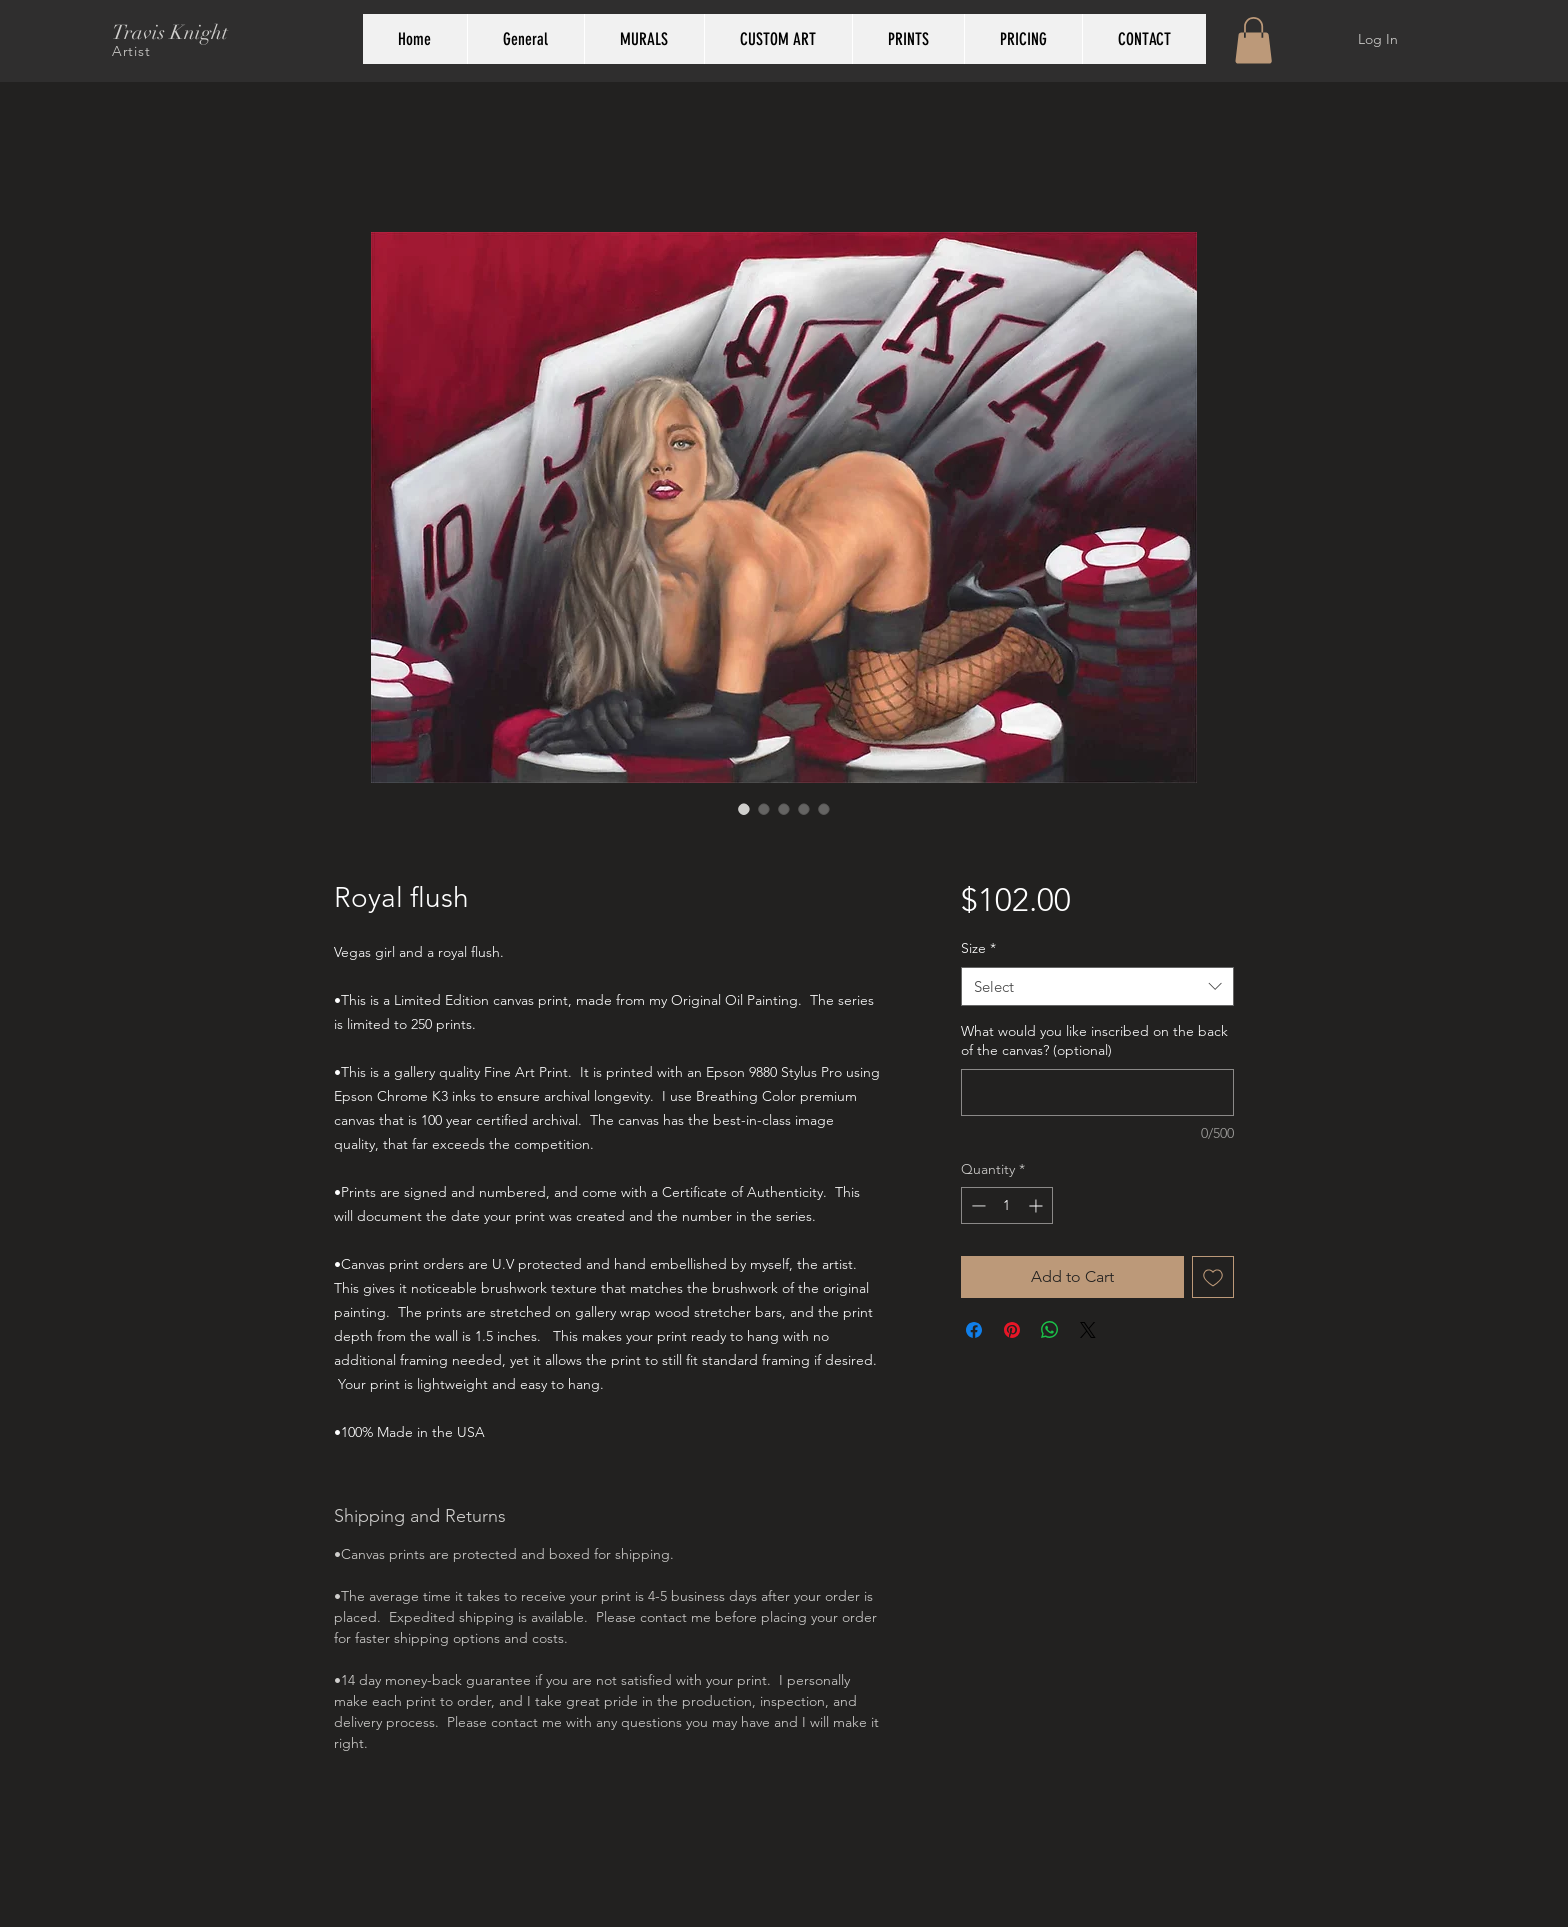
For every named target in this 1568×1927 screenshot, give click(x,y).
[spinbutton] (1007, 1205)
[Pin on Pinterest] (1012, 1330)
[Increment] (1037, 1205)
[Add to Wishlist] (1213, 1277)
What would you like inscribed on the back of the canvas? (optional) (1094, 1041)
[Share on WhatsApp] (1050, 1330)
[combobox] (1097, 986)
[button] (1253, 40)
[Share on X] (1088, 1330)
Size (978, 948)
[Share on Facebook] (974, 1330)
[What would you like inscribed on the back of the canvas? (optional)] (1097, 1092)
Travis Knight (170, 32)
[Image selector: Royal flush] (744, 809)
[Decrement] (976, 1205)
